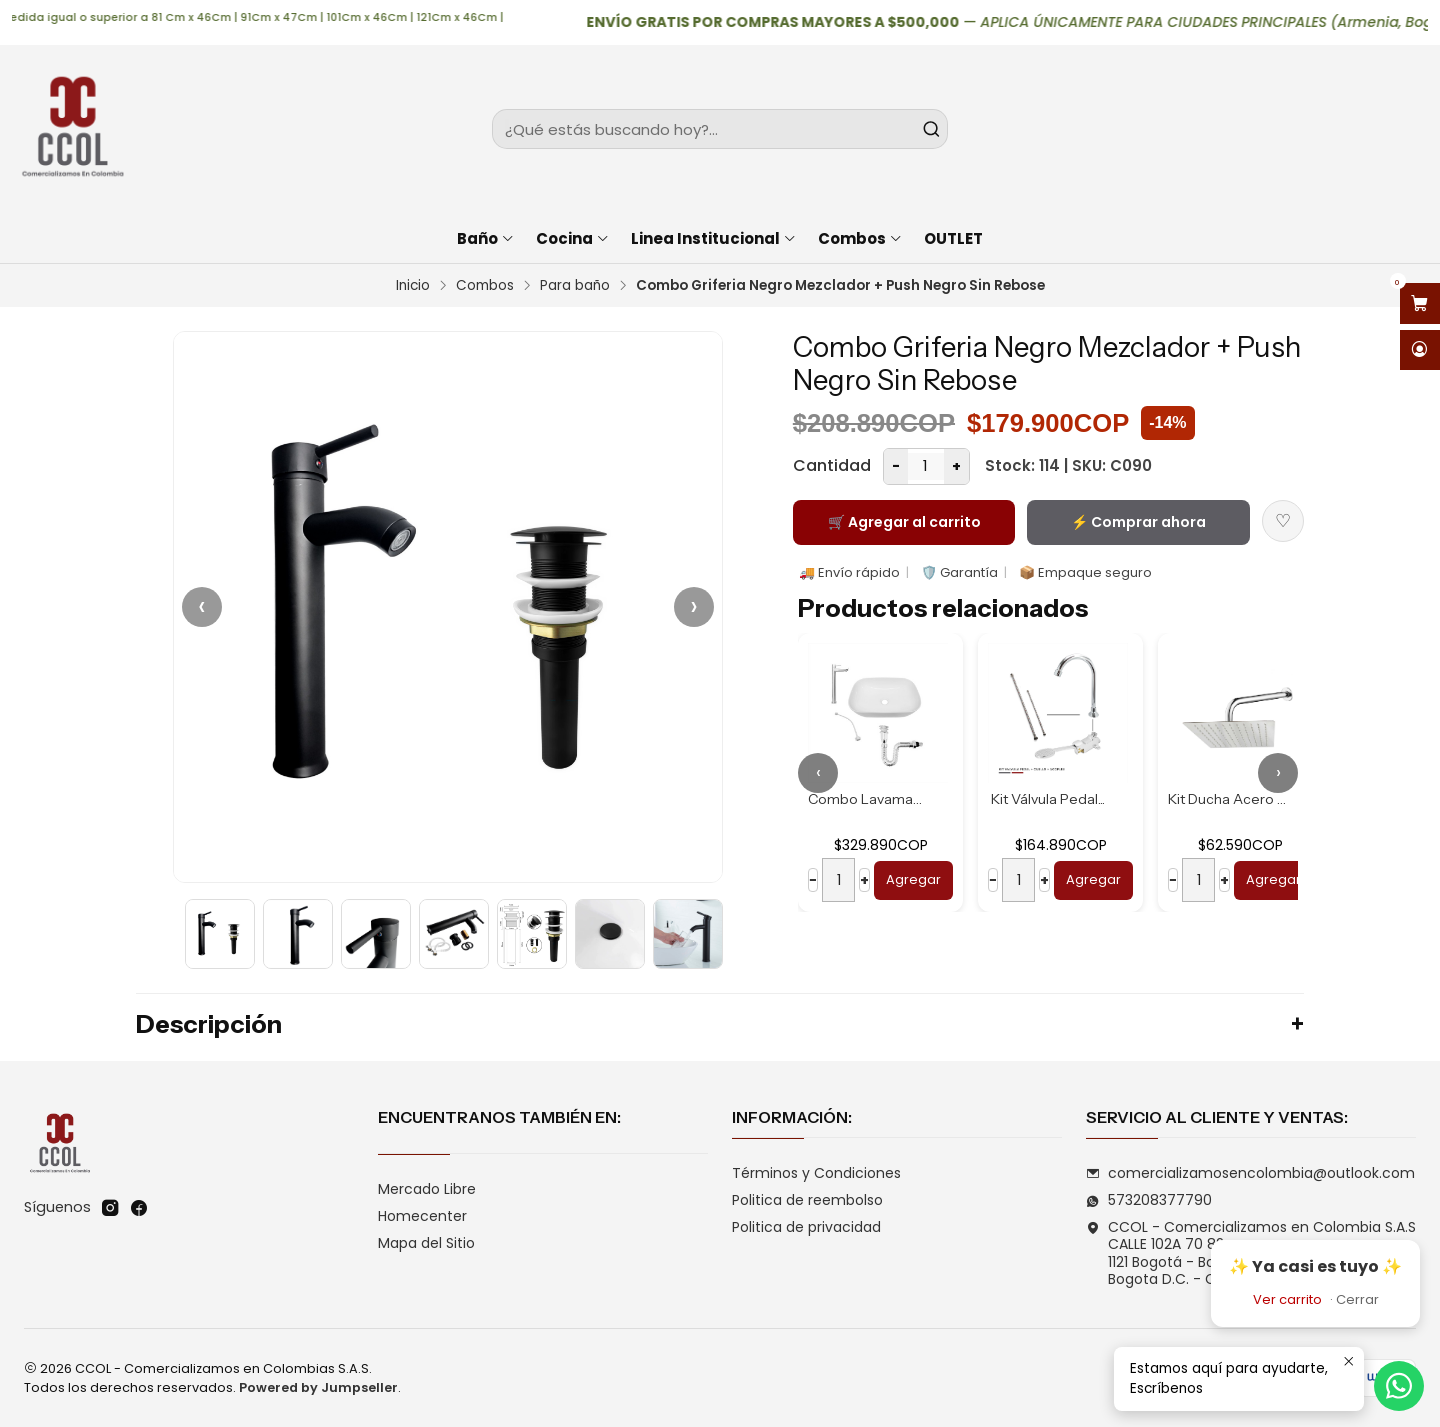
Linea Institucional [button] (714, 238)
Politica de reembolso (807, 1200)
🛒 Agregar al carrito (904, 522)
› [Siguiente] (694, 606)
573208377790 (1149, 1200)
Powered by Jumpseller (318, 1387)
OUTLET (953, 238)
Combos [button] (860, 238)
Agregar (913, 879)
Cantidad (832, 465)
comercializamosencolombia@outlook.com (1250, 1173)
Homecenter (422, 1216)
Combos (485, 286)
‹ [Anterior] (202, 606)
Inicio (413, 286)
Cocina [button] (573, 238)
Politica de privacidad (806, 1227)
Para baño (575, 286)
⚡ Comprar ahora (1138, 522)
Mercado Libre (427, 1189)
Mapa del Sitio (426, 1243)
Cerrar (1357, 1299)
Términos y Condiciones (816, 1173)
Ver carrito (1287, 1299)
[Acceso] (1420, 350)
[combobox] (720, 129)
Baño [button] (486, 238)
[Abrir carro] (1420, 303)
